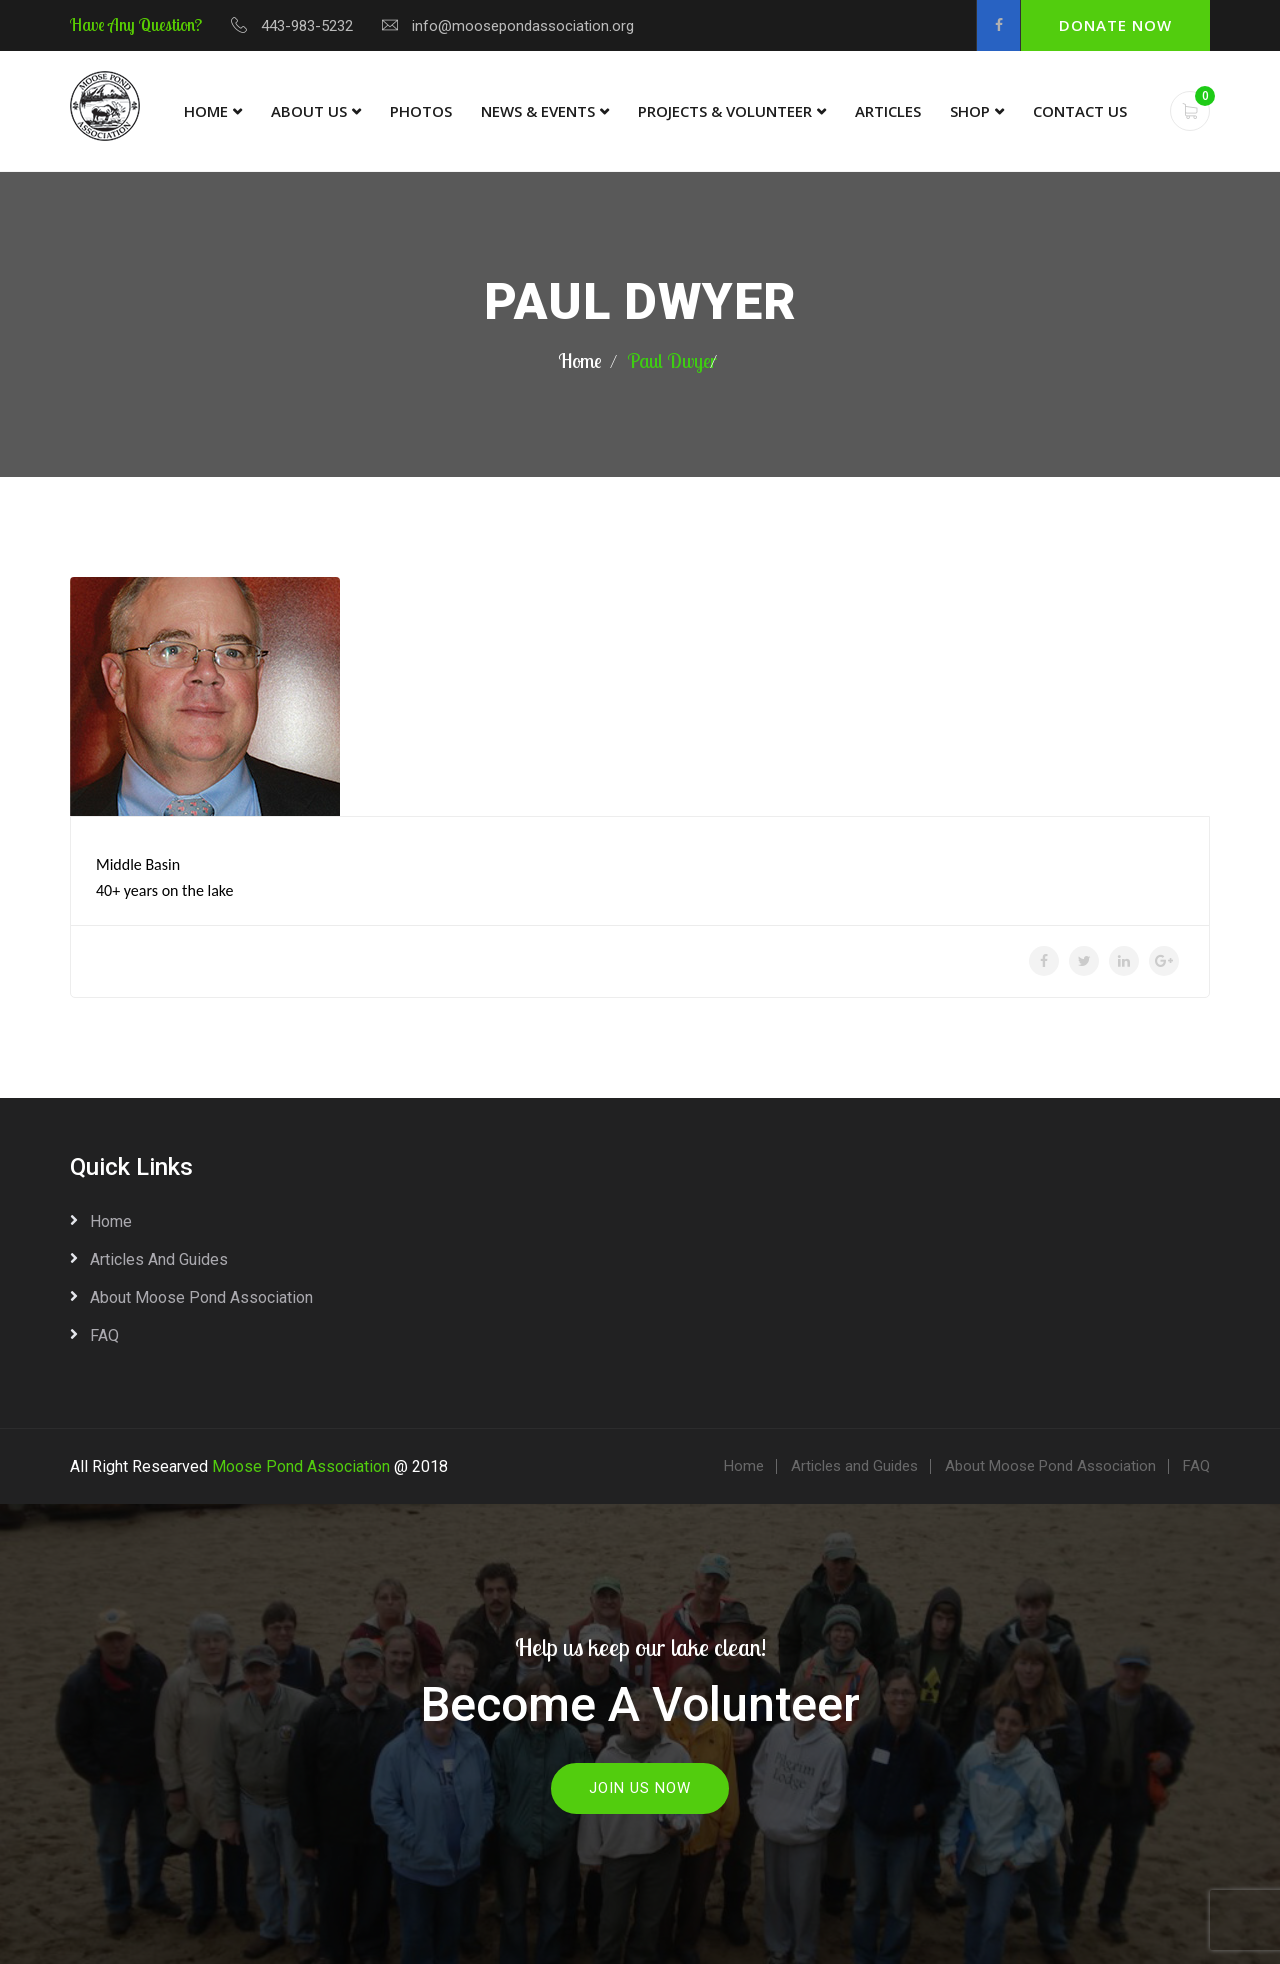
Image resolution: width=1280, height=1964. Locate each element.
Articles (888, 111)
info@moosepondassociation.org (523, 26)
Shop (970, 111)
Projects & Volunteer (725, 111)
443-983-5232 (307, 26)
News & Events (538, 111)
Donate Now (1115, 25)
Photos (421, 111)
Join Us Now (640, 1788)
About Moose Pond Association (201, 1297)
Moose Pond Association (301, 1466)
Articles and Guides (159, 1259)
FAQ (104, 1335)
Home (206, 111)
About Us (309, 111)
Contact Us (1080, 111)
